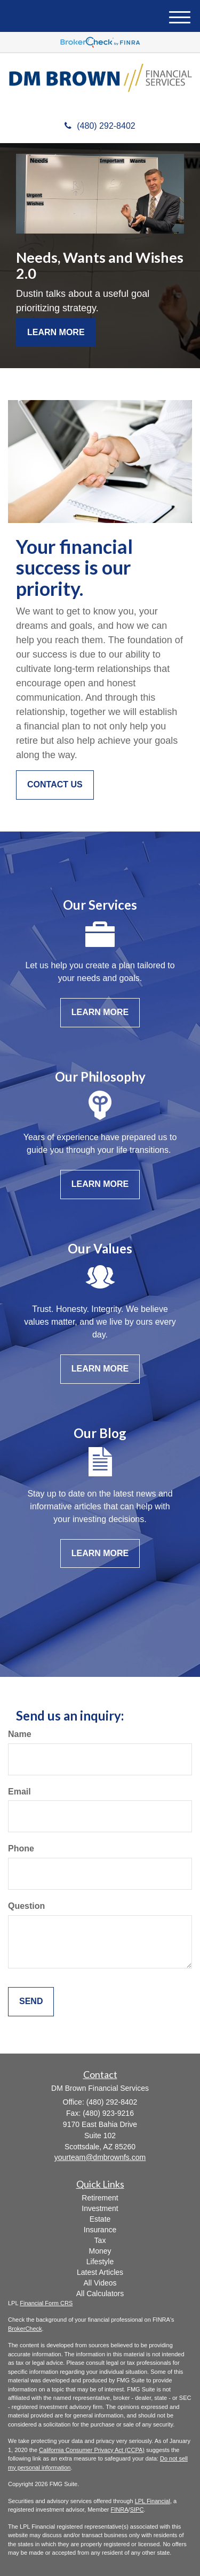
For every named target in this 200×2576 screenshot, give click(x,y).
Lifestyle (100, 2261)
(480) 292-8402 (100, 125)
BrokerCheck (25, 2328)
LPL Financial (152, 2501)
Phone (21, 1848)
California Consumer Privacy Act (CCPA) (92, 2450)
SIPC (137, 2509)
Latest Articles (100, 2272)
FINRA (120, 2509)
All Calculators (100, 2293)
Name (19, 1734)
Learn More (56, 332)
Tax (100, 2240)
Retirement (100, 2197)
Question (26, 1905)
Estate (100, 2219)
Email (19, 1791)
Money (100, 2251)
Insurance (100, 2229)
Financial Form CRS (46, 2303)
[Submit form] (31, 2001)
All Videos (99, 2283)
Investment (100, 2208)
